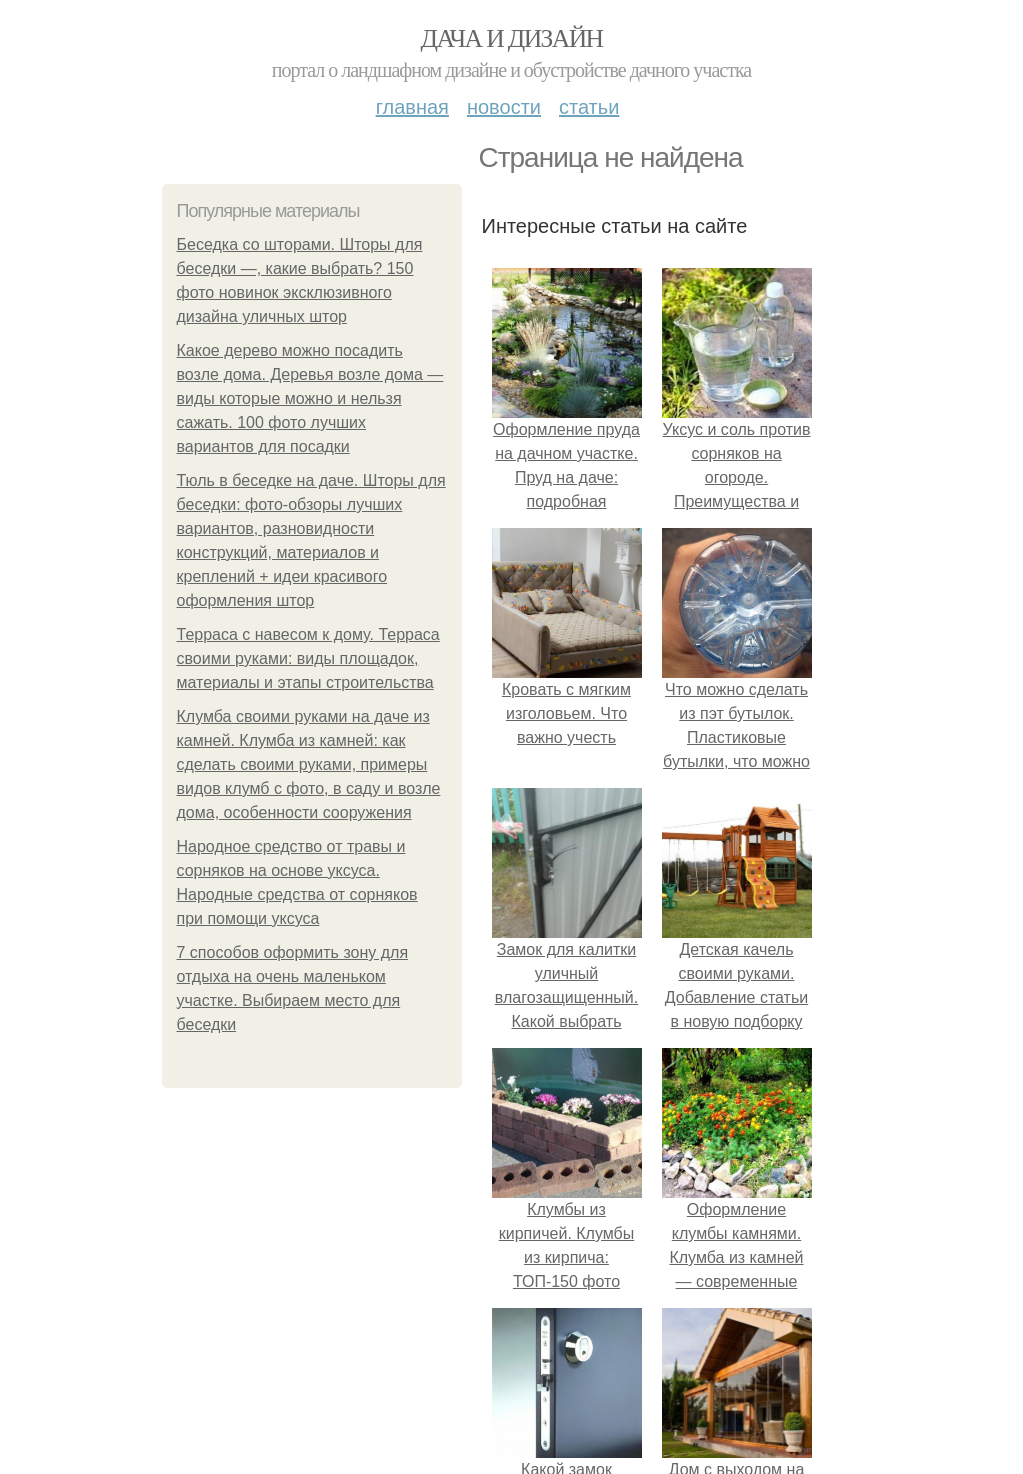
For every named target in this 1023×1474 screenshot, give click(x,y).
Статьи (589, 107)
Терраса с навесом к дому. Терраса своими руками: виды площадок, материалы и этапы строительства (308, 658)
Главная (412, 107)
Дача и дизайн (512, 38)
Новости (504, 107)
